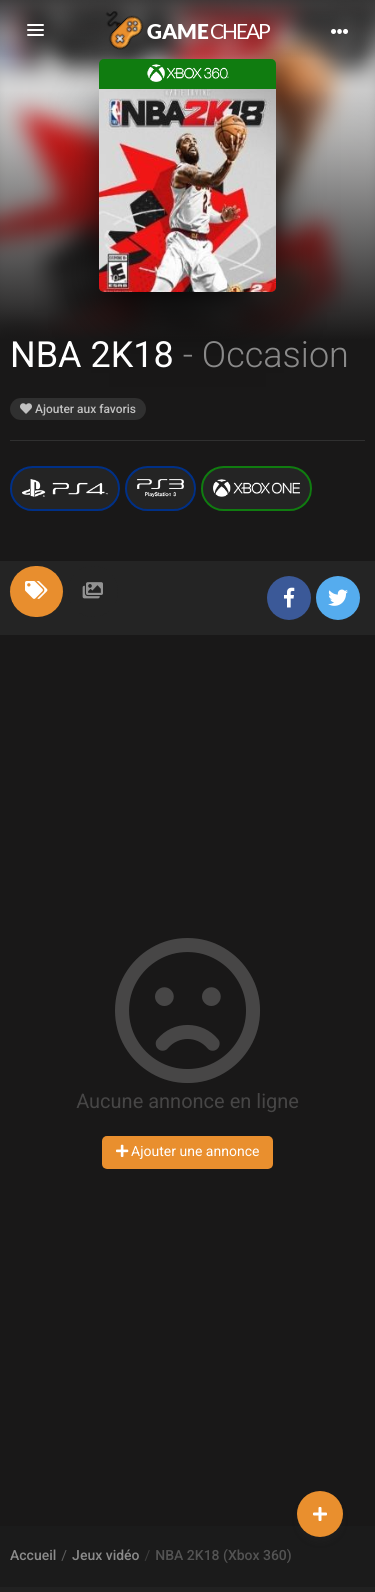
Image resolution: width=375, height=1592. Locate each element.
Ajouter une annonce (188, 1152)
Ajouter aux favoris (78, 409)
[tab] (36, 591)
